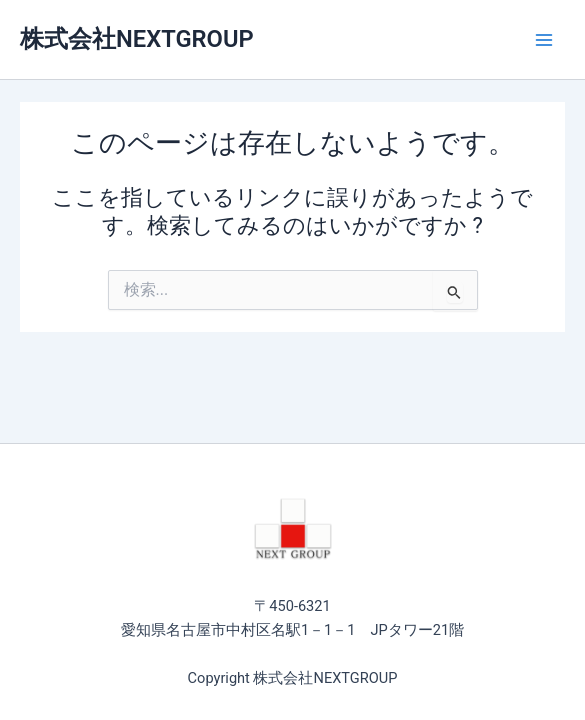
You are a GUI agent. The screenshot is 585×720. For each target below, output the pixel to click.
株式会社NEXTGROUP (137, 39)
